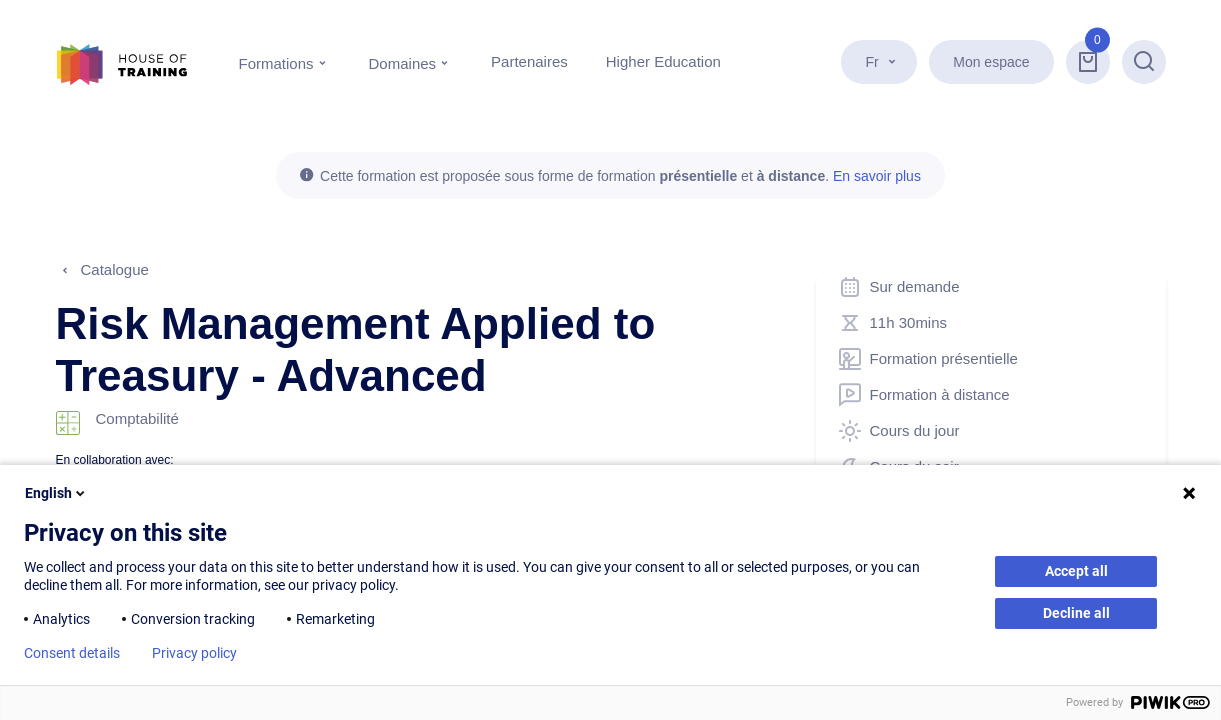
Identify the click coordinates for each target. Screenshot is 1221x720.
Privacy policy (194, 653)
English (56, 493)
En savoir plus (877, 176)
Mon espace (991, 62)
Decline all (1076, 613)
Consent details (72, 653)
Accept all (1076, 571)
